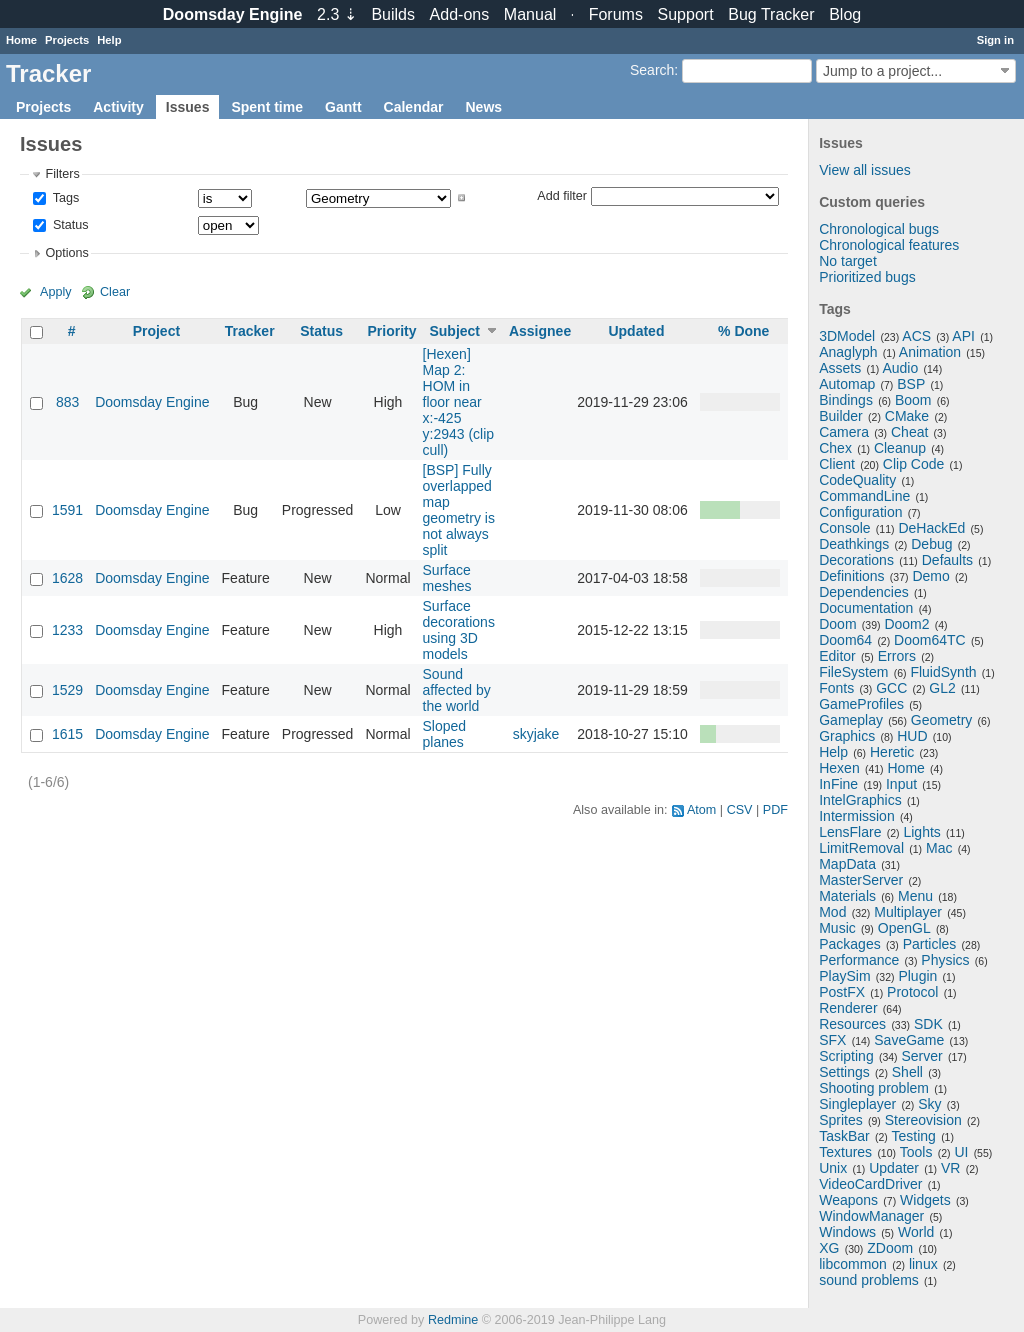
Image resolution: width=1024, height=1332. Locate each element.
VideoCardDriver (870, 1184)
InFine (838, 784)
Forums (616, 14)
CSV (740, 810)
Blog (845, 14)
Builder (841, 416)
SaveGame (909, 1040)
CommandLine (864, 496)
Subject (454, 331)
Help (109, 40)
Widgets (925, 1200)
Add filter (562, 195)
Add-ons (460, 14)
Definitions (851, 576)
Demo (930, 576)
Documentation (866, 608)
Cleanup (900, 448)
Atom (701, 810)
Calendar (414, 107)
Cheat (909, 432)
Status (68, 225)
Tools (916, 1152)
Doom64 (845, 640)
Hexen (839, 768)
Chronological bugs (879, 229)
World (916, 1232)
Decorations (856, 560)
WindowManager (871, 1216)
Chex (835, 448)
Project (156, 331)
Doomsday (233, 14)
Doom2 (906, 624)
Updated (636, 331)
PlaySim (844, 976)
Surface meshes (447, 578)
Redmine (453, 1320)
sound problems (869, 1280)
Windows (847, 1232)
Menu (915, 896)
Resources (852, 1024)
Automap (847, 384)
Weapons (848, 1200)
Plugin (917, 976)
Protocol (912, 992)
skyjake (536, 734)
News (483, 107)
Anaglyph (848, 352)
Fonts (836, 688)
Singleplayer (857, 1104)
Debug (931, 544)
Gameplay (851, 720)
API (963, 336)
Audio (900, 368)
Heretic (892, 752)
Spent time (267, 107)
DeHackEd (931, 528)
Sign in (995, 40)
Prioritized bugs (867, 277)
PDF (775, 810)
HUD (912, 736)
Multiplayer (908, 912)
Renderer (848, 1008)
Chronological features (889, 245)
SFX (832, 1040)
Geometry (941, 720)
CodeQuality (857, 480)
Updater (894, 1168)
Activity (118, 107)
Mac (939, 848)
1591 (67, 510)
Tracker (250, 331)
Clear (115, 292)
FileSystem (853, 672)
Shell (907, 1072)
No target (848, 261)
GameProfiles (861, 704)
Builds (393, 14)
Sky (929, 1104)
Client (837, 464)
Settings (844, 1072)
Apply (56, 292)
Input (901, 784)
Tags (64, 198)
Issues (188, 107)
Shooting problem (874, 1088)
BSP (911, 384)
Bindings (846, 400)
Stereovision (923, 1120)
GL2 (942, 688)
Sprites (841, 1120)
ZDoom (890, 1248)
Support (686, 14)
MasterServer (861, 880)
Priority (391, 331)
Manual (530, 14)
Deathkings (854, 544)
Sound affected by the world (457, 690)
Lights (921, 832)
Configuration (860, 512)
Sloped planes (445, 734)
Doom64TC (930, 640)
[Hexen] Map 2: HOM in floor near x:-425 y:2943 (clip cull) (459, 402)
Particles (930, 944)
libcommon (853, 1264)
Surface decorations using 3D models (459, 630)
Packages (849, 944)
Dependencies (864, 592)
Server (922, 1056)
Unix (833, 1168)
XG (829, 1248)
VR (950, 1168)
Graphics (847, 736)
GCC (891, 688)
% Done (743, 331)
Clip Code (913, 464)
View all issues (865, 170)
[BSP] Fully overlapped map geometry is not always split (459, 510)
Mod (832, 912)
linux (923, 1264)
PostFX (842, 992)
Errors (897, 656)
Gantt (343, 107)
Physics (945, 960)
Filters (62, 174)
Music (837, 928)
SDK (928, 1024)
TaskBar (844, 1136)
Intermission (856, 816)
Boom (913, 400)
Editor (837, 656)
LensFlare (850, 832)
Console (844, 528)
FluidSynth (943, 672)
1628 (67, 578)
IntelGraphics (860, 800)
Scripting (846, 1056)
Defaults (947, 560)
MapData (847, 864)
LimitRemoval (861, 848)
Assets (840, 368)
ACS (916, 336)
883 (67, 402)
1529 (67, 690)
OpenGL (904, 928)
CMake (907, 416)
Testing (914, 1136)
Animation (930, 352)
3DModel (847, 336)
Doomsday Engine (152, 402)
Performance (859, 960)
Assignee (540, 331)
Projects (67, 40)
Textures (845, 1152)
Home (21, 40)
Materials (847, 896)
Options (66, 253)
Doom (837, 624)
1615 (67, 734)
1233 (67, 630)
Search (652, 70)
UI (961, 1152)
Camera (844, 432)
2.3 (337, 14)
